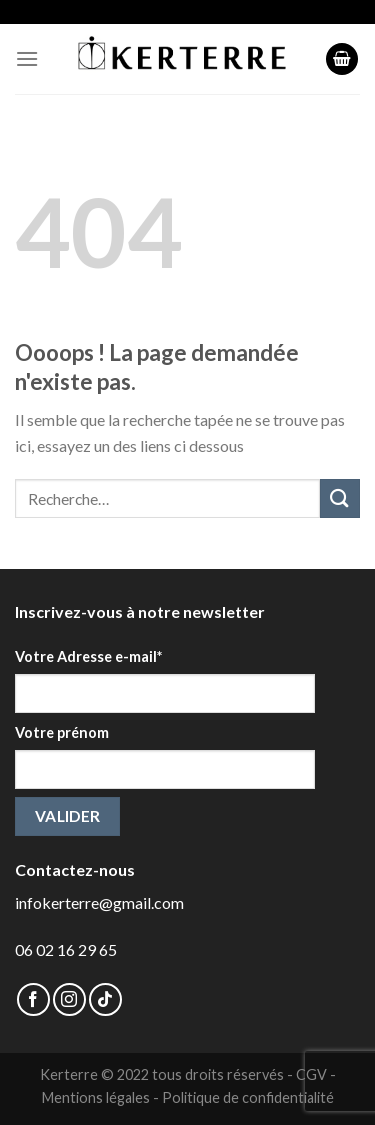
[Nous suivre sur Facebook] (33, 999)
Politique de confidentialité (248, 1097)
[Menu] (27, 58)
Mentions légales (96, 1097)
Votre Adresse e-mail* (88, 656)
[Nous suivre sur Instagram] (69, 999)
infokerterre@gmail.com (99, 902)
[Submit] (340, 498)
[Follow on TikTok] (105, 999)
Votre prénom (62, 732)
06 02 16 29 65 (66, 949)
